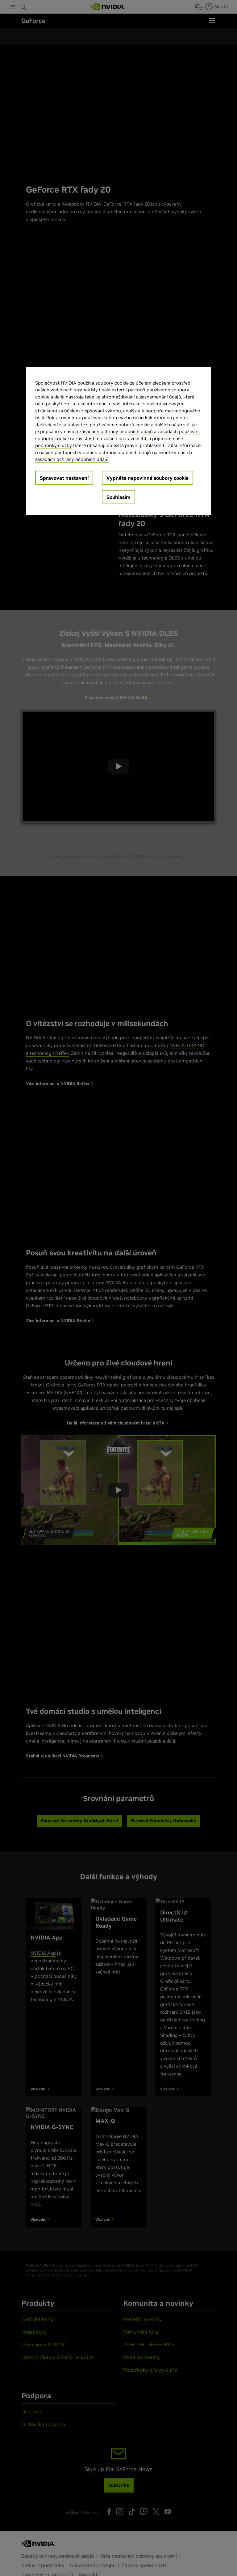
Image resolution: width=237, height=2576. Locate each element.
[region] (118, 441)
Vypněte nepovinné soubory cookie (147, 478)
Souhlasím (118, 497)
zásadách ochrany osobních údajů (116, 431)
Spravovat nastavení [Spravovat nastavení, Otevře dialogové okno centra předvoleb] (64, 478)
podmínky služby (53, 445)
